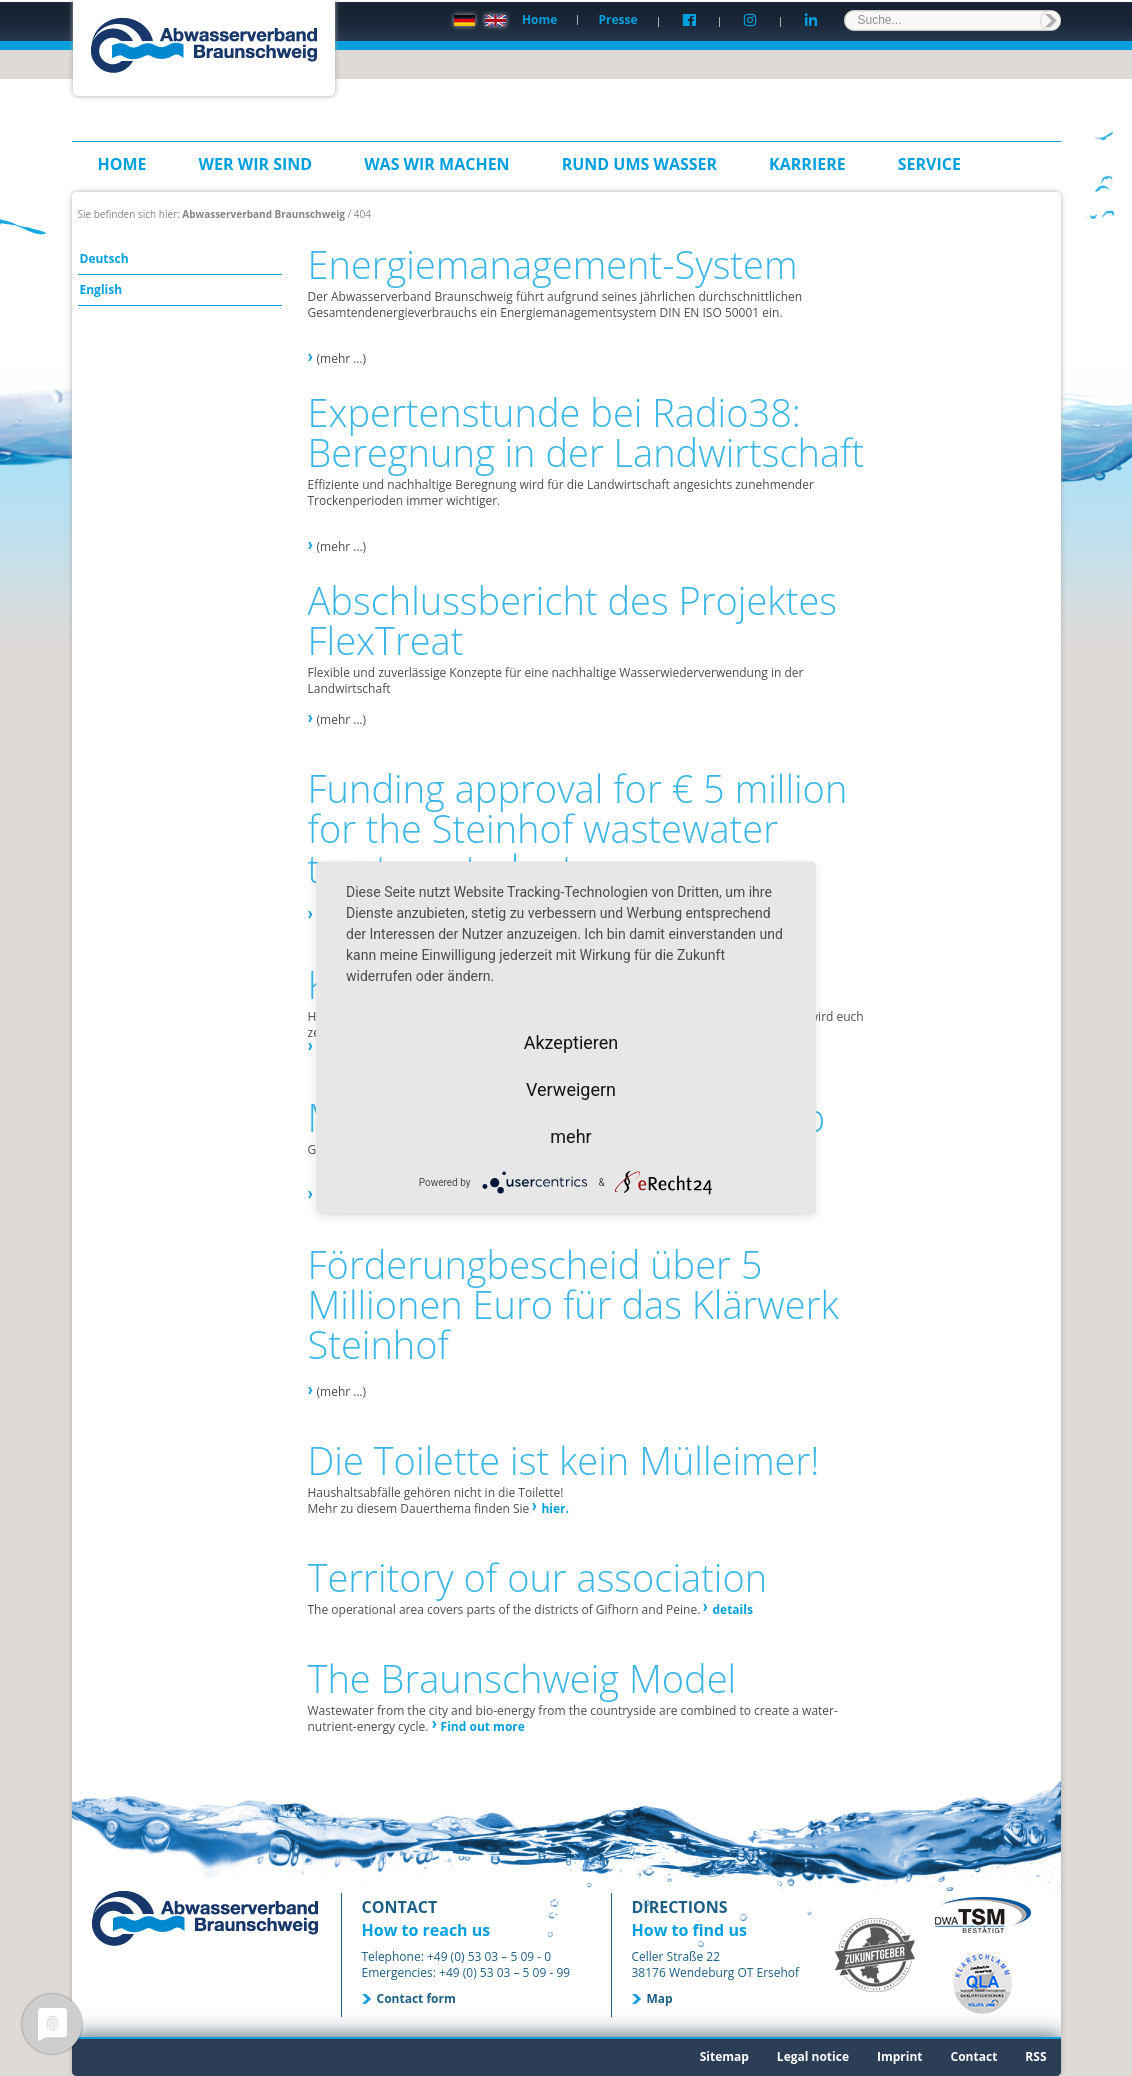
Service (929, 164)
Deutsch (104, 258)
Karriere (807, 164)
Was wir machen (437, 164)
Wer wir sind (256, 164)
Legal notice (813, 2056)
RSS (1035, 2056)
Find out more (483, 1726)
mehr (570, 1136)
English (101, 289)
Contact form (416, 1998)
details (732, 1609)
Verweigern (571, 1089)
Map (660, 1998)
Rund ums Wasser (639, 164)
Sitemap (724, 2056)
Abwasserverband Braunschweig (263, 214)
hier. (555, 1508)
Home (539, 19)
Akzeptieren (571, 1042)
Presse (617, 19)
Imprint (900, 2056)
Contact (974, 2056)
